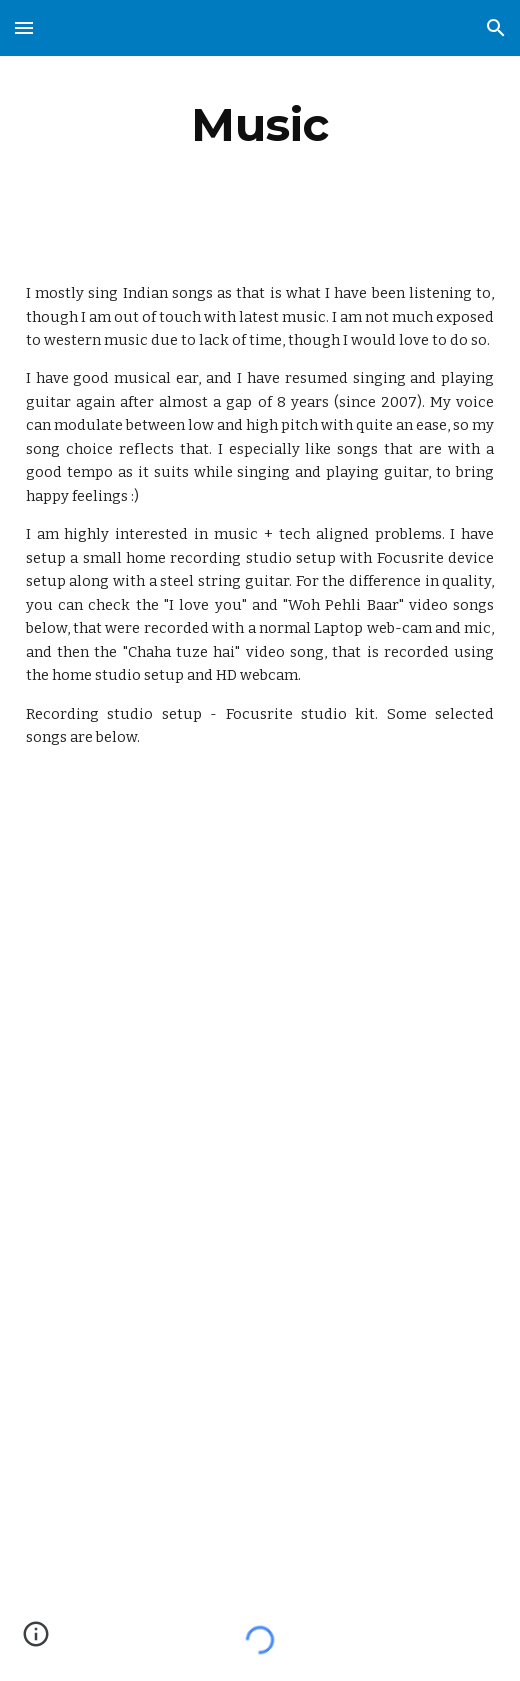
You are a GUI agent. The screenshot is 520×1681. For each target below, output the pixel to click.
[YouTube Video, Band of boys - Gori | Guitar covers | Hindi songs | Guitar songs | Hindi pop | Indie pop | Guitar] (260, 969)
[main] (260, 125)
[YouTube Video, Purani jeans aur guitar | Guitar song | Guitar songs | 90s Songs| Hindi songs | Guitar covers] (260, 1346)
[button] (24, 27)
